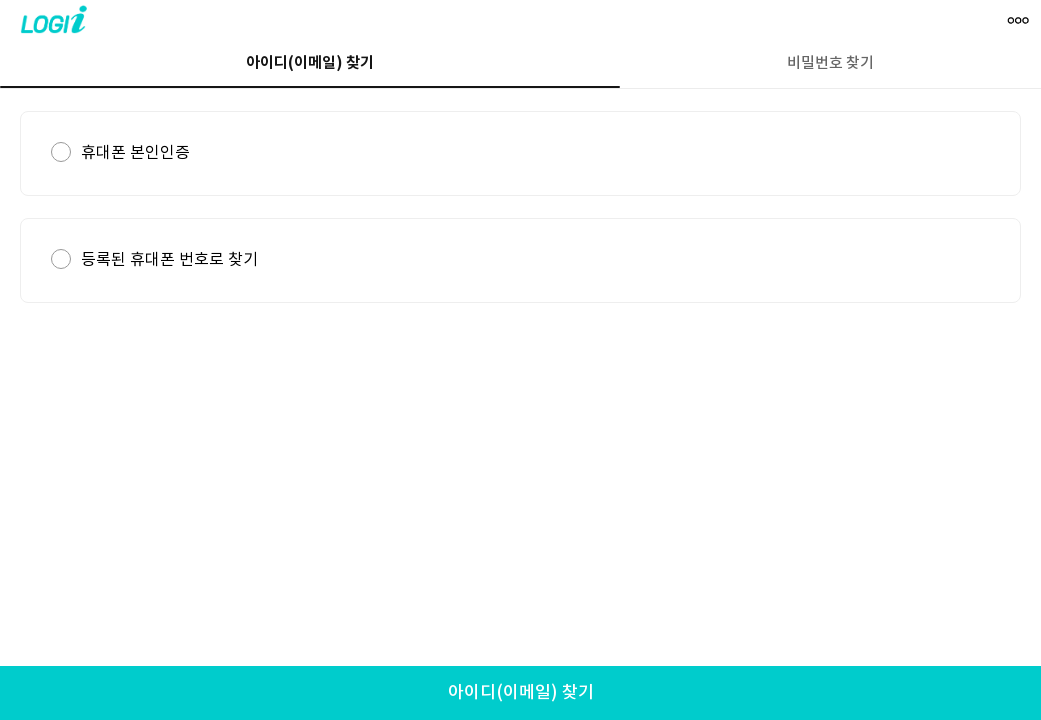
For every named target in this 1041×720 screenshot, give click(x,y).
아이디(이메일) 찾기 (521, 693)
